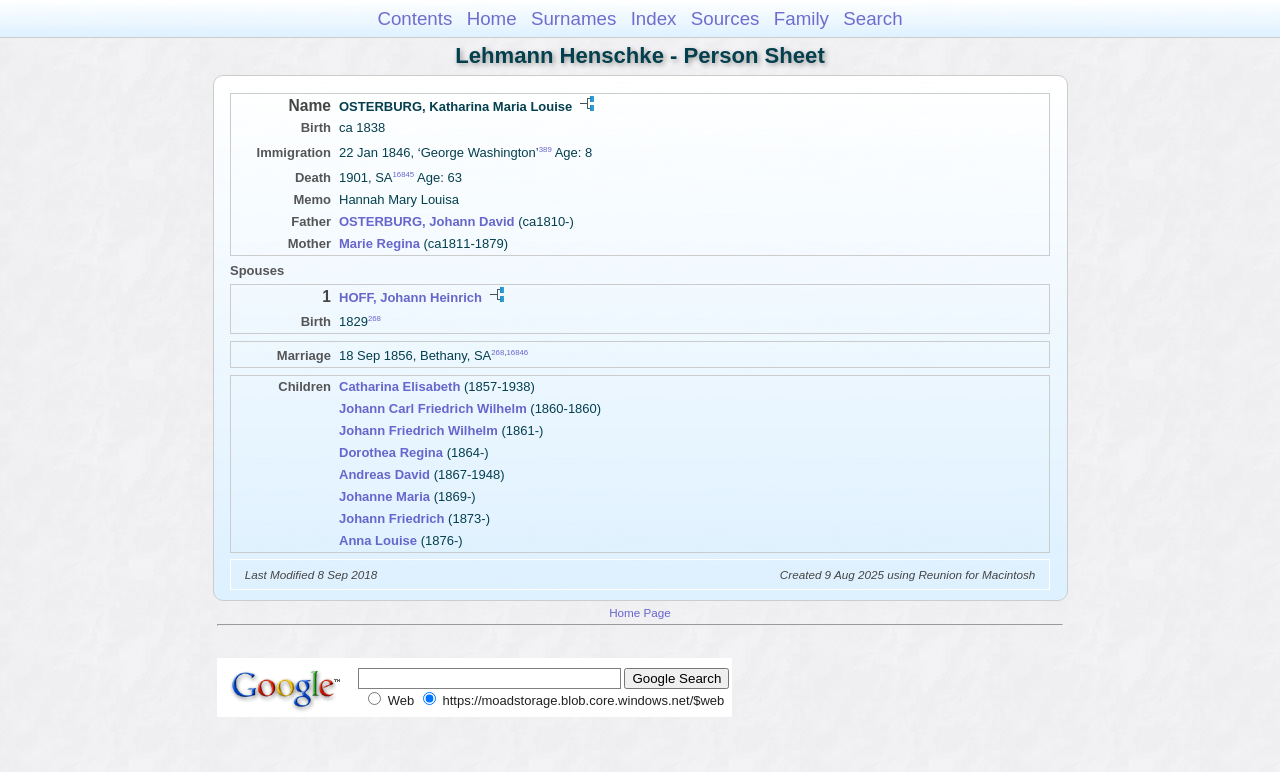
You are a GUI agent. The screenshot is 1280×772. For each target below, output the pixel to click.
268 (374, 318)
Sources (725, 18)
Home (492, 18)
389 (545, 149)
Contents (414, 18)
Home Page (640, 612)
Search (872, 18)
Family (801, 18)
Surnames (573, 18)
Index (654, 18)
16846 (517, 352)
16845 (404, 174)
